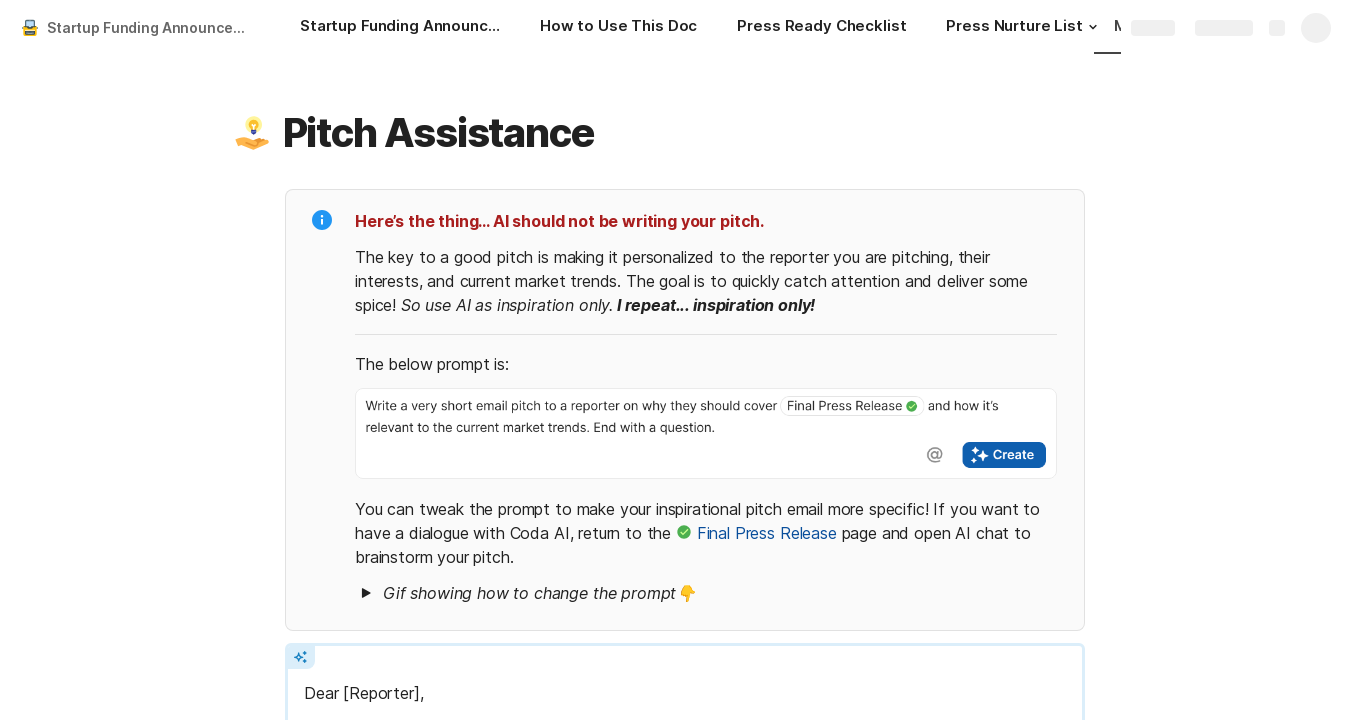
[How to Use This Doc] (618, 28)
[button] (1093, 27)
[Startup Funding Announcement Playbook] (400, 28)
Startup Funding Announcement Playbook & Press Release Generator (153, 27)
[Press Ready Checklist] (821, 28)
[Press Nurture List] (1024, 28)
